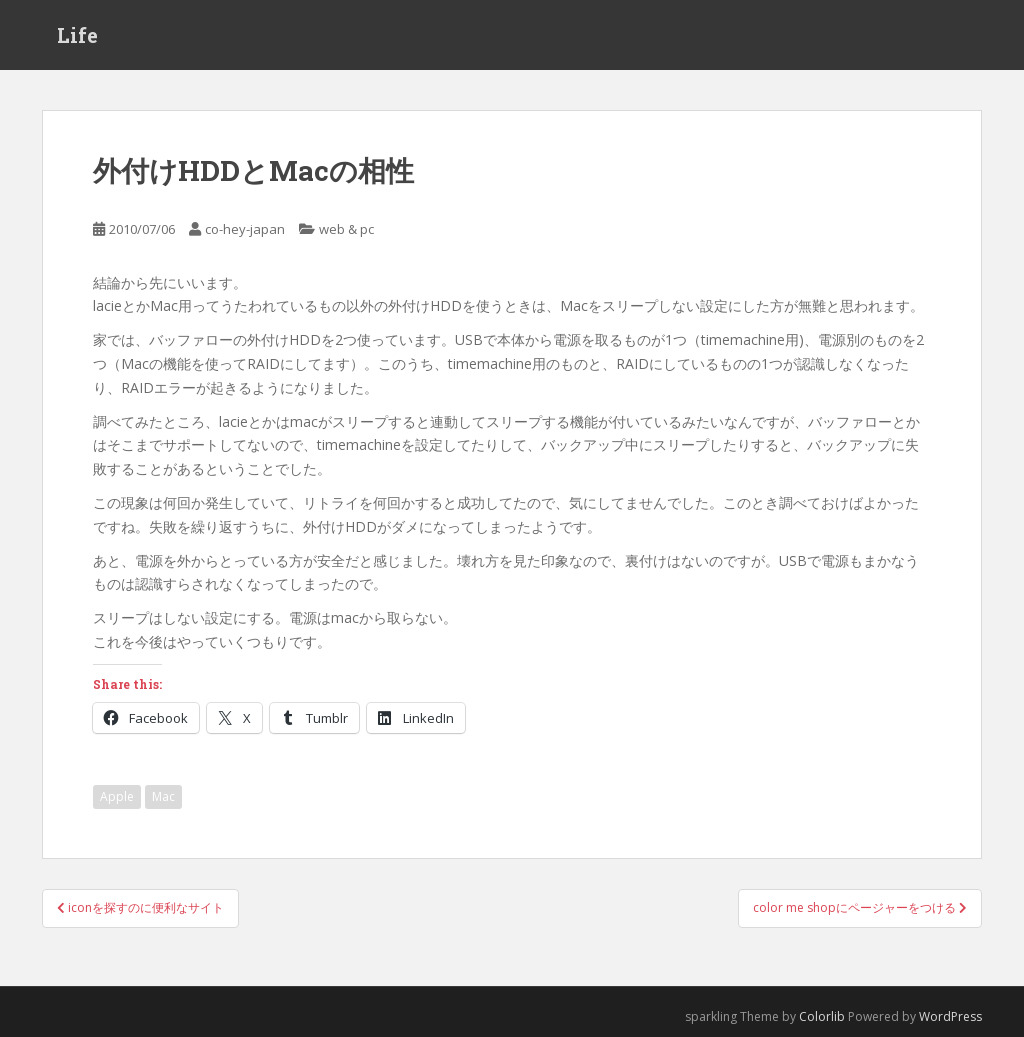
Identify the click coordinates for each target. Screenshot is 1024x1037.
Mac (163, 796)
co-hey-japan (245, 229)
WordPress (950, 1016)
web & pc (346, 229)
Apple (117, 796)
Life (77, 35)
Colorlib (822, 1016)
